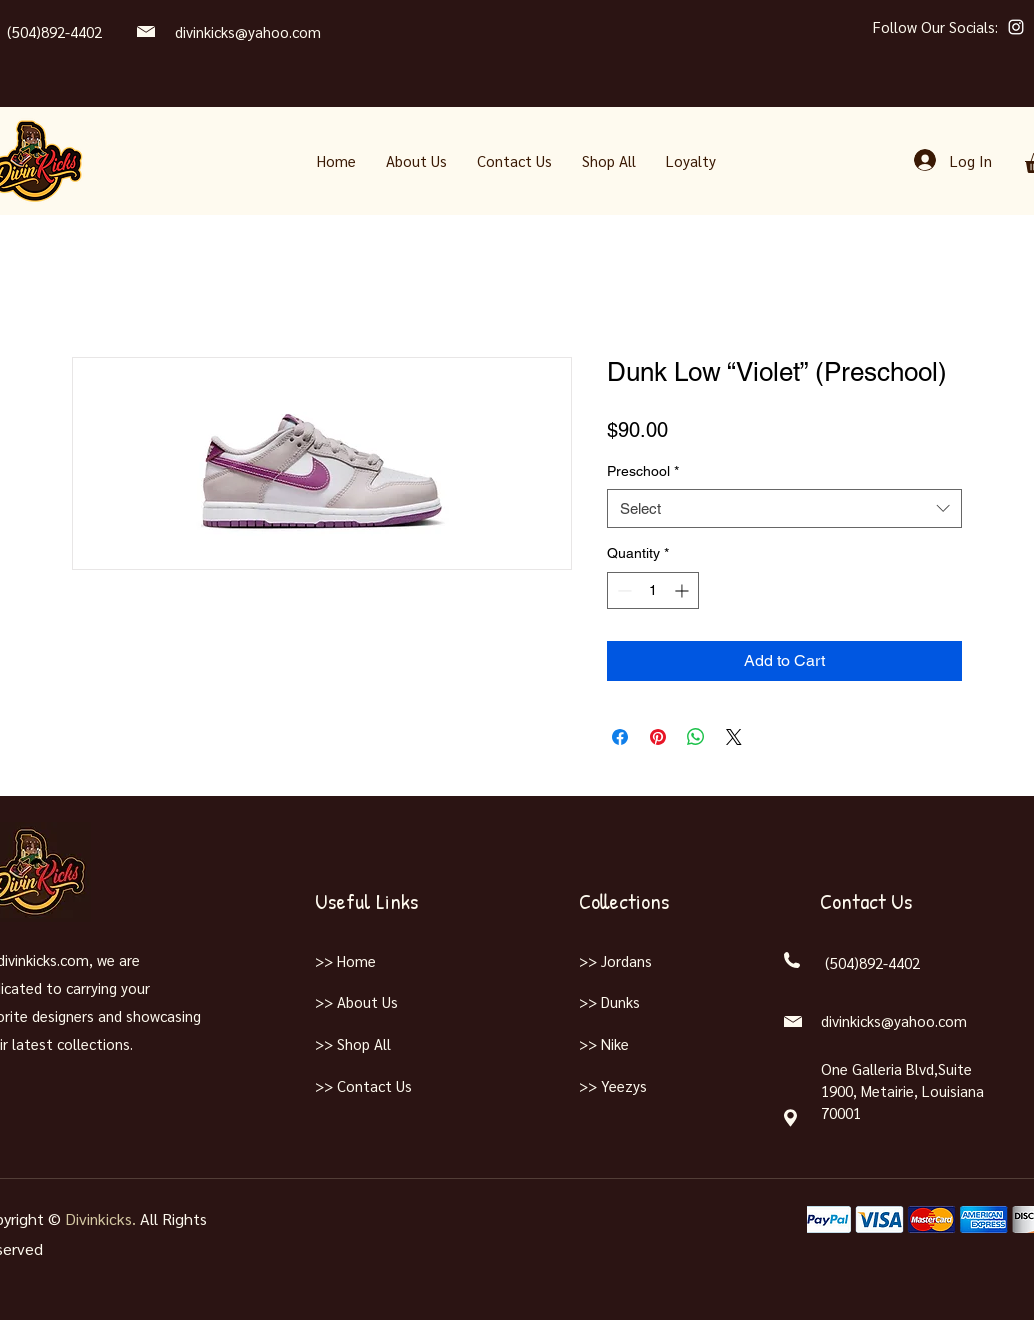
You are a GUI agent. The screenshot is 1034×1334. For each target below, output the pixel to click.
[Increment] (683, 590)
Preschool (643, 471)
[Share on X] (734, 737)
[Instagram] (1016, 27)
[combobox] (784, 508)
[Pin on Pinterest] (658, 737)
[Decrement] (622, 590)
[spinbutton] (653, 590)
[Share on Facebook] (620, 737)
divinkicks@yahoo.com (248, 31)
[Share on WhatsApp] (696, 737)
